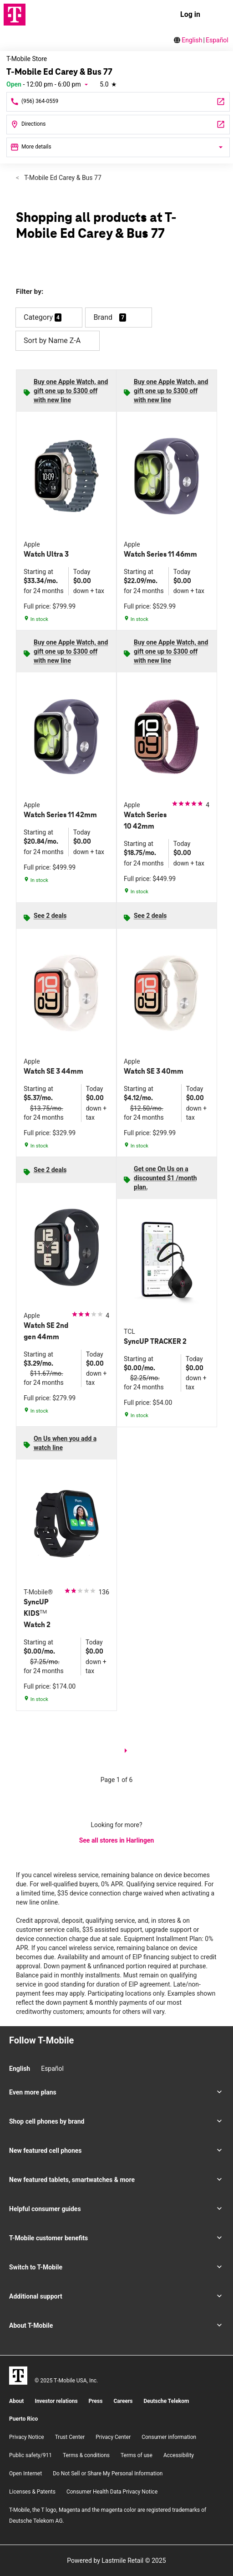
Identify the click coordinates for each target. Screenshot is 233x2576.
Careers (122, 2401)
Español (217, 40)
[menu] (218, 14)
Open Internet (25, 2473)
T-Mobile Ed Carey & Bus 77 (62, 177)
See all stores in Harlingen (116, 1840)
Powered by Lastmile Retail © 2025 (116, 2560)
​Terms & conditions (86, 2455)
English (192, 40)
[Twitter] (43, 2057)
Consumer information (169, 2437)
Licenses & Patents (32, 2492)
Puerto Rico (23, 2419)
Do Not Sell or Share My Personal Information (107, 2473)
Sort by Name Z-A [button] (57, 340)
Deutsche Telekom (166, 2401)
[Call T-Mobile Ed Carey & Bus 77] (118, 102)
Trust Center (70, 2437)
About (16, 2401)
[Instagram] (12, 2057)
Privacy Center (113, 2437)
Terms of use (136, 2455)
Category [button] (38, 317)
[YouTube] (59, 2057)
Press (96, 2401)
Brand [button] (102, 317)
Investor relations (56, 2401)
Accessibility (178, 2455)
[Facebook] (28, 2057)
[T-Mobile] (18, 2375)
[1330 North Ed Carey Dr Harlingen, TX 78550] (118, 124)
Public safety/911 (30, 2455)
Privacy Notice (26, 2437)
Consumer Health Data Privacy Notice (111, 2492)
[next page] (125, 1752)
